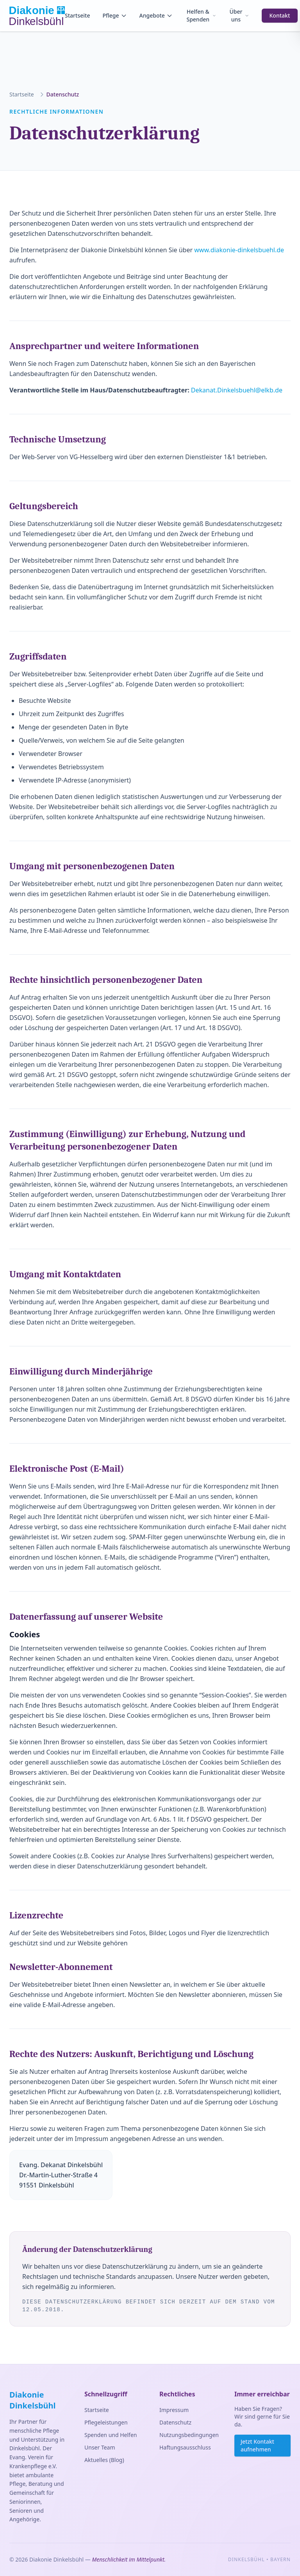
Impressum (174, 2410)
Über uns (239, 15)
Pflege (114, 15)
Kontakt (280, 15)
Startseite (77, 15)
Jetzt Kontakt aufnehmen (257, 2445)
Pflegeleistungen (106, 2422)
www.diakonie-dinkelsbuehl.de (239, 250)
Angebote (156, 15)
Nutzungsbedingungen (189, 2435)
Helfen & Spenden (201, 15)
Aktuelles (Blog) (104, 2460)
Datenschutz (175, 2422)
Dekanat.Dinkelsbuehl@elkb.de (236, 390)
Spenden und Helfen (110, 2435)
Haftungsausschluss (185, 2447)
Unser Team (99, 2447)
